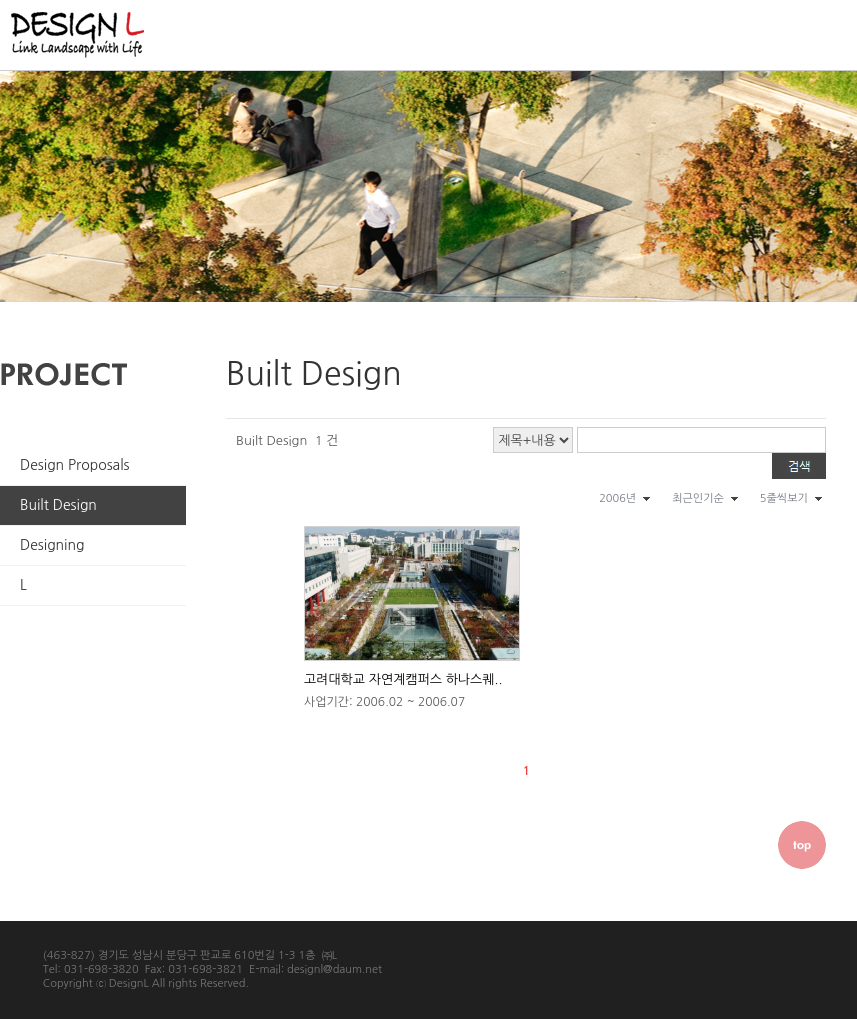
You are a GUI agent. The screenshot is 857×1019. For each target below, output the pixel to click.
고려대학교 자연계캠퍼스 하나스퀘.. (403, 679)
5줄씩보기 (784, 498)
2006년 (617, 498)
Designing (52, 545)
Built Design (58, 505)
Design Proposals (75, 465)
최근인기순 (698, 498)
